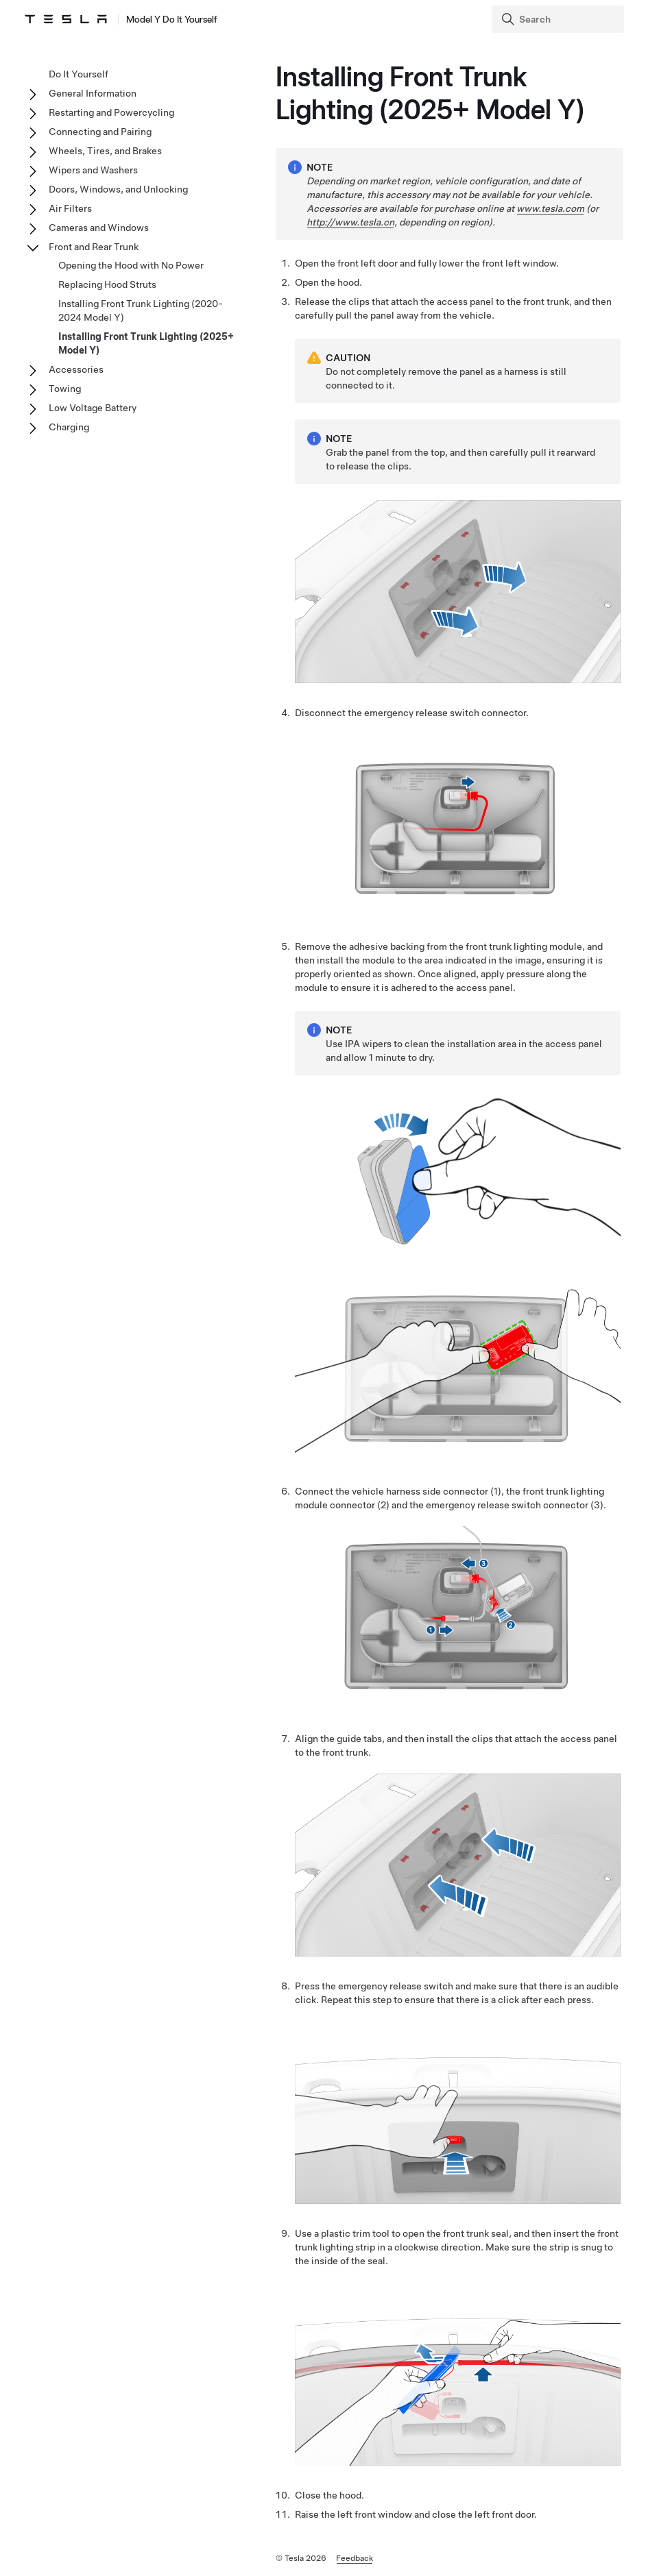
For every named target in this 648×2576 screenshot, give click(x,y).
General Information (92, 93)
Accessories (76, 369)
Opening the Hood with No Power (131, 265)
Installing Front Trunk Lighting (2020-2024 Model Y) (140, 310)
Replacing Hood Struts (107, 284)
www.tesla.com (550, 208)
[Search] (559, 19)
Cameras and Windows (99, 227)
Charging (69, 426)
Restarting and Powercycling (111, 112)
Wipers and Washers (93, 169)
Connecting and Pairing (100, 131)
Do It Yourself (78, 74)
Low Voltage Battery (92, 407)
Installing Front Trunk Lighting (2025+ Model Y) (146, 343)
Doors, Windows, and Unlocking (118, 189)
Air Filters (70, 208)
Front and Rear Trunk (94, 246)
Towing (65, 388)
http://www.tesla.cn (350, 222)
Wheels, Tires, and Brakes (105, 150)
